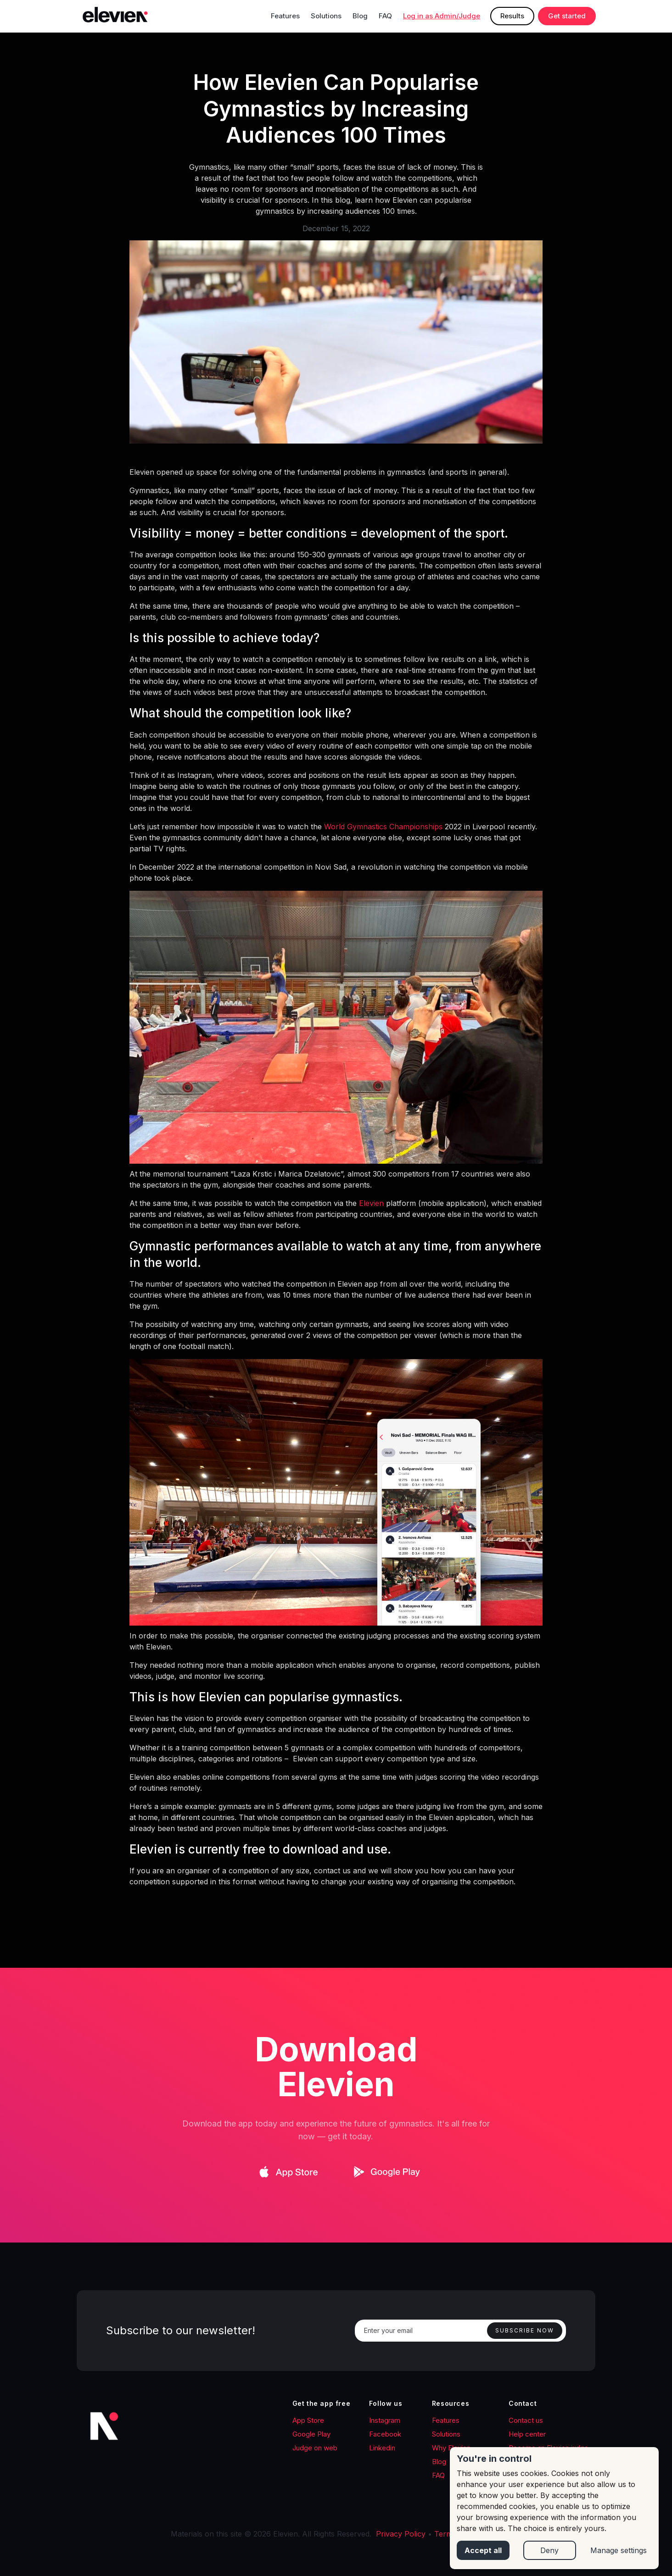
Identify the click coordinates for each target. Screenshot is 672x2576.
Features (285, 15)
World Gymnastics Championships (382, 826)
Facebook (385, 2434)
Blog (360, 15)
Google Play (311, 2434)
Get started (567, 15)
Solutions (326, 15)
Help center (527, 2434)
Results (512, 15)
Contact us (526, 2420)
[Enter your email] (460, 2331)
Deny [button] (549, 2550)
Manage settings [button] (618, 2550)
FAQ (385, 15)
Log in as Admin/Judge (441, 15)
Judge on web (314, 2447)
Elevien (371, 1203)
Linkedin (382, 2447)
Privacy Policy (401, 2533)
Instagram (384, 2420)
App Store (308, 2420)
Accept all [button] (483, 2550)
